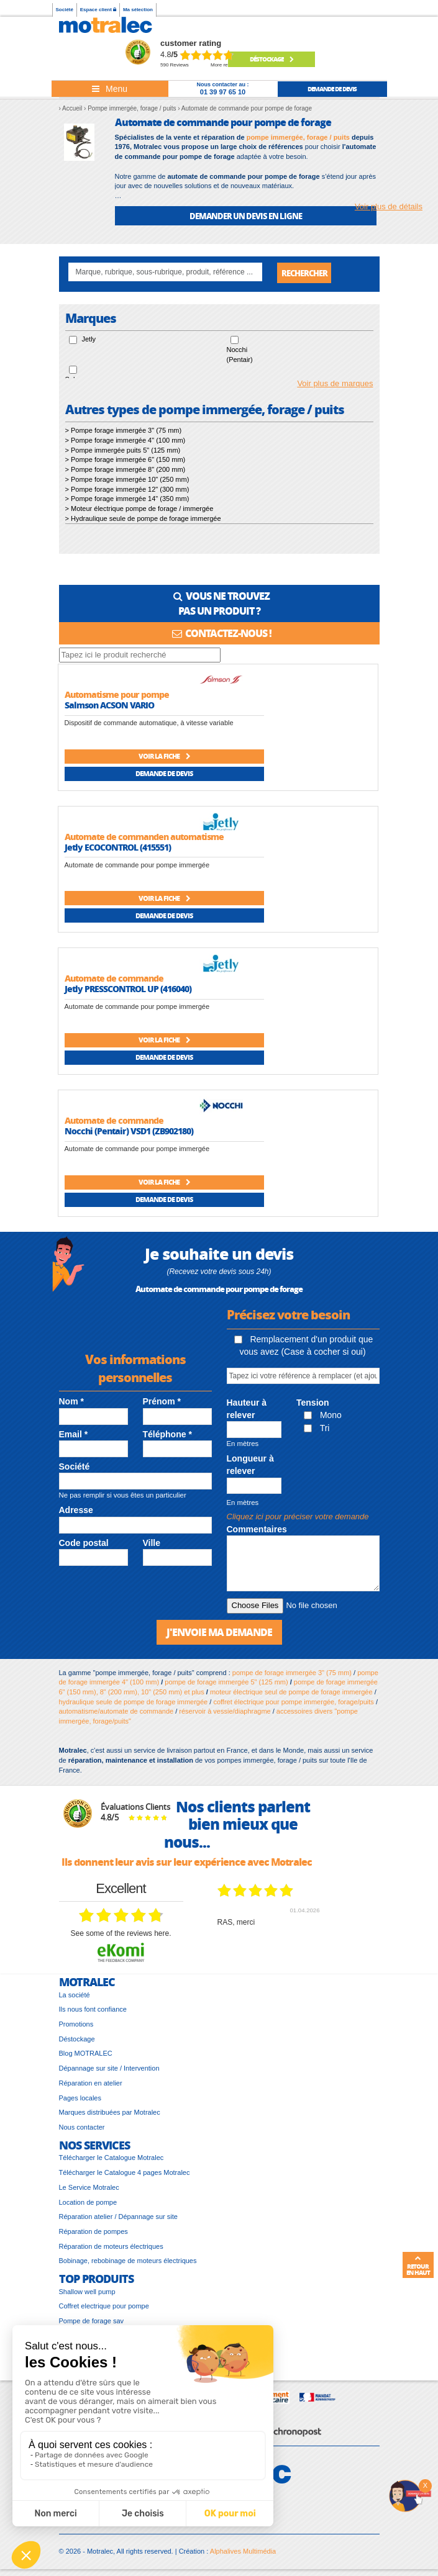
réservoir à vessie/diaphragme (224, 1711)
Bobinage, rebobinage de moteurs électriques (128, 2261)
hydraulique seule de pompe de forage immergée (133, 1702)
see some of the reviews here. (120, 1934)
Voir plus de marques (335, 384)
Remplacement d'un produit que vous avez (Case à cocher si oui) (303, 1346)
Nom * (71, 1402)
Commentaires (257, 1530)
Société (64, 9)
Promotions (76, 2024)
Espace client (98, 9)
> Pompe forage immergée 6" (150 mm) (125, 460)
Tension (312, 1403)
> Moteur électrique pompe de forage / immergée (139, 509)
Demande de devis (164, 774)
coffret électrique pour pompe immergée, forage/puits (293, 1702)
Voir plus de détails (388, 206)
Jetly (89, 339)
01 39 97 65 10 (222, 92)
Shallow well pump (87, 2292)
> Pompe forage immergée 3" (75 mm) (123, 431)
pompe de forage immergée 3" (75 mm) (292, 1672)
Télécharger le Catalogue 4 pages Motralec (124, 2173)
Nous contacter (82, 2127)
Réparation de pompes (93, 2232)
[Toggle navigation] (110, 89)
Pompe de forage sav (91, 2321)
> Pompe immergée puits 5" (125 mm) (123, 450)
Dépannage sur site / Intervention (109, 2068)
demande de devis (332, 88)
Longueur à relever (250, 1465)
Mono (323, 1416)
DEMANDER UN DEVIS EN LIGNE (245, 216)
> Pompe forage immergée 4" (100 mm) (125, 441)
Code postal (84, 1543)
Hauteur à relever (247, 1409)
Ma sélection (138, 9)
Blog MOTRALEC (85, 2054)
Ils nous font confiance (93, 2009)
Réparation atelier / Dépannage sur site (118, 2217)
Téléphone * (167, 1434)
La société (74, 1995)
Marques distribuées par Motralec (109, 2113)
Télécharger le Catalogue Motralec (111, 2158)
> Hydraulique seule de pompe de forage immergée (143, 519)
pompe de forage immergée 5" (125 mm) (226, 1682)
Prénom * (162, 1402)
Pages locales (80, 2098)
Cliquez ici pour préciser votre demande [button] (298, 1517)
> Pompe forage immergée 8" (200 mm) (125, 470)
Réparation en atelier (90, 2083)
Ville (152, 1543)
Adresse (76, 1511)
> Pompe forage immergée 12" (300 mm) (127, 489)
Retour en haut (418, 2265)
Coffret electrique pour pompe (104, 2306)
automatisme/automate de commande (116, 1711)
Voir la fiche (164, 756)
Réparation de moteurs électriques (111, 2246)
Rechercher (304, 273)
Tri (316, 1428)
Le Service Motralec (89, 2188)
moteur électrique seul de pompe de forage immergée (291, 1692)
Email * (73, 1434)
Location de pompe (88, 2202)
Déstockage (271, 59)
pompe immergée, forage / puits (298, 137)
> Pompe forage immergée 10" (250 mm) (127, 480)
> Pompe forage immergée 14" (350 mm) (127, 499)
